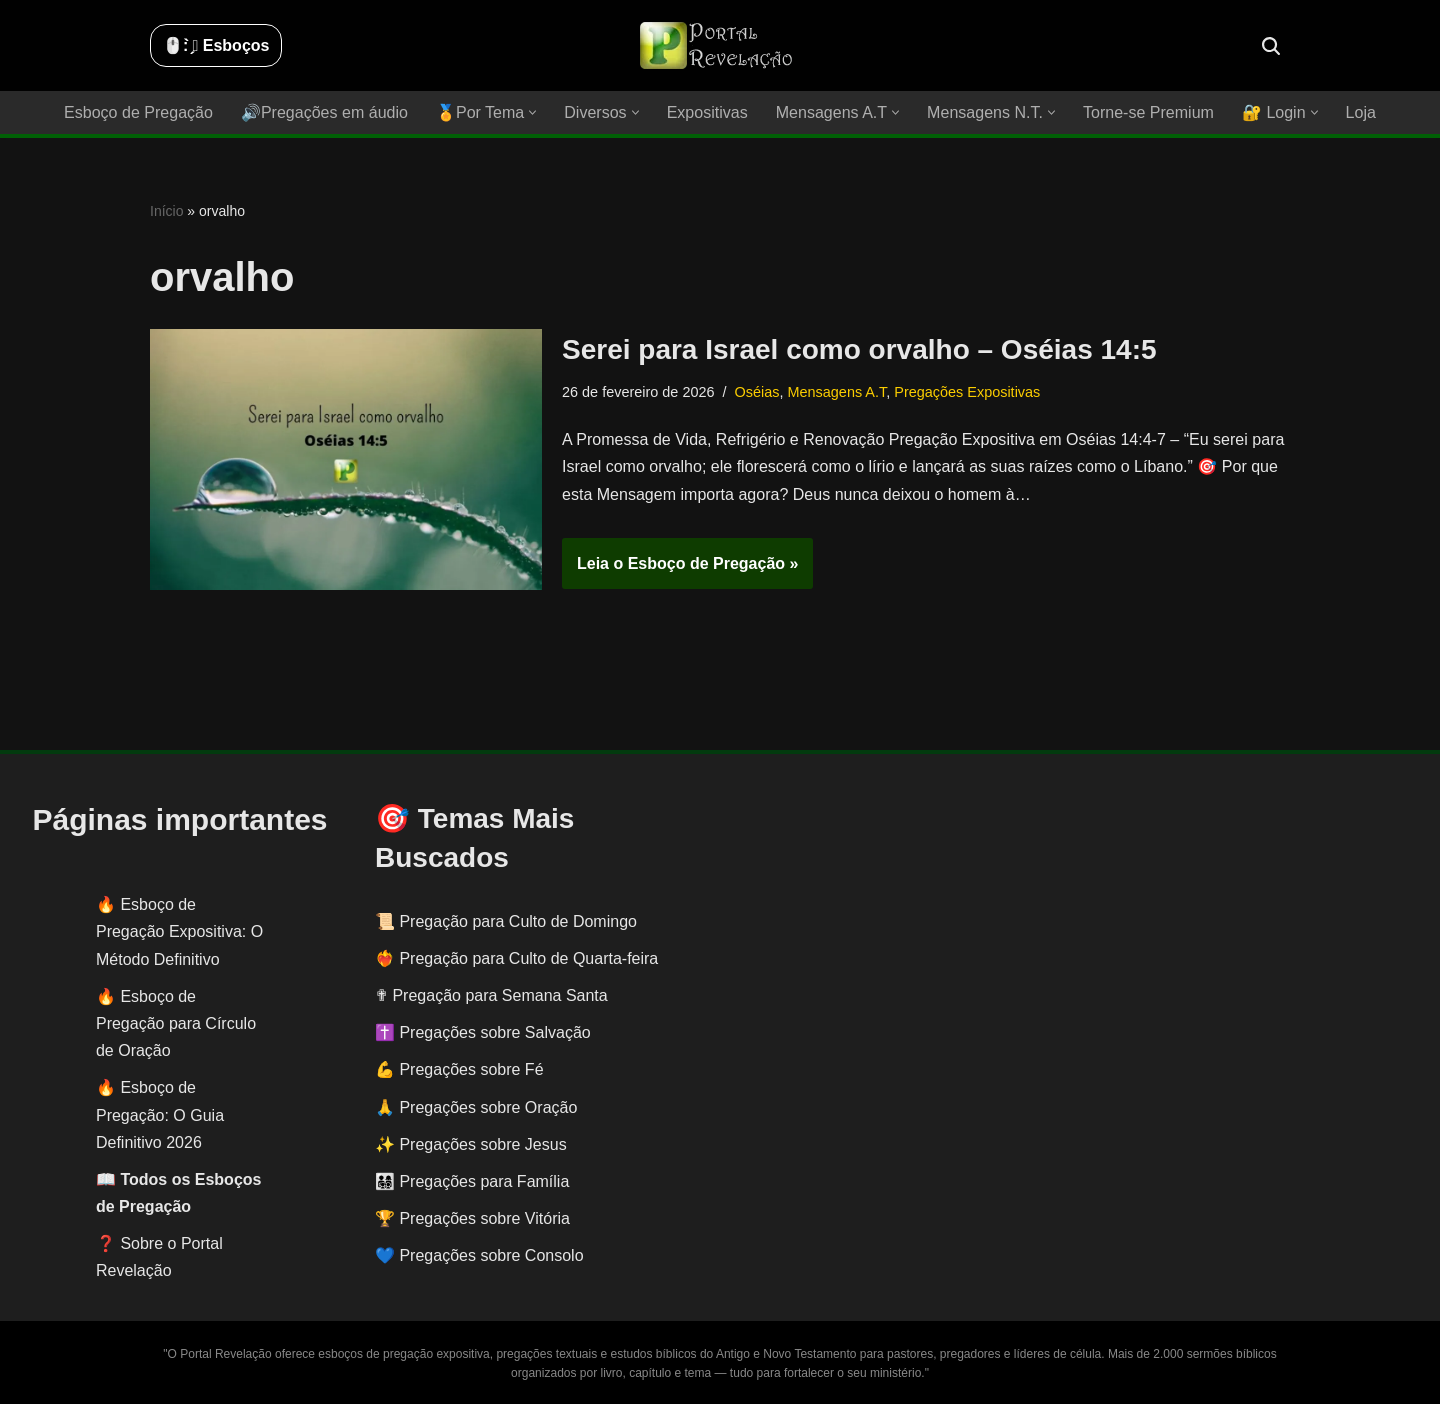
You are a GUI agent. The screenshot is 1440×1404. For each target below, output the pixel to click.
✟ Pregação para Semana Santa (491, 995)
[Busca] (1271, 46)
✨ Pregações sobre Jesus (471, 1144)
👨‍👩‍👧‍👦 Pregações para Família (472, 1181)
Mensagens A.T (836, 392)
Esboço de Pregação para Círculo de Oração (176, 1023)
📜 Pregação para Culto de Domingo (506, 921)
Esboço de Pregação (139, 112)
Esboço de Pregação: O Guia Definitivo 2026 (160, 1114)
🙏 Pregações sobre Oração (476, 1107)
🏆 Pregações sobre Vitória (472, 1218)
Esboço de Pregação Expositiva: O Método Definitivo (179, 931)
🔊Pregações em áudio (325, 112)
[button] (533, 112)
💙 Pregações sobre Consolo (479, 1255)
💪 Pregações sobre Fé (459, 1069)
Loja (1360, 112)
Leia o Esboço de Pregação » (680, 570)
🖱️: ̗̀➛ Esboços (216, 45)
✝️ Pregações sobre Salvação (483, 1032)
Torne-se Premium (1147, 112)
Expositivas (707, 112)
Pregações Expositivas (966, 392)
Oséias (756, 392)
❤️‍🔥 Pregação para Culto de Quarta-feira (516, 958)
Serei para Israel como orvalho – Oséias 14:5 (859, 349)
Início (166, 211)
